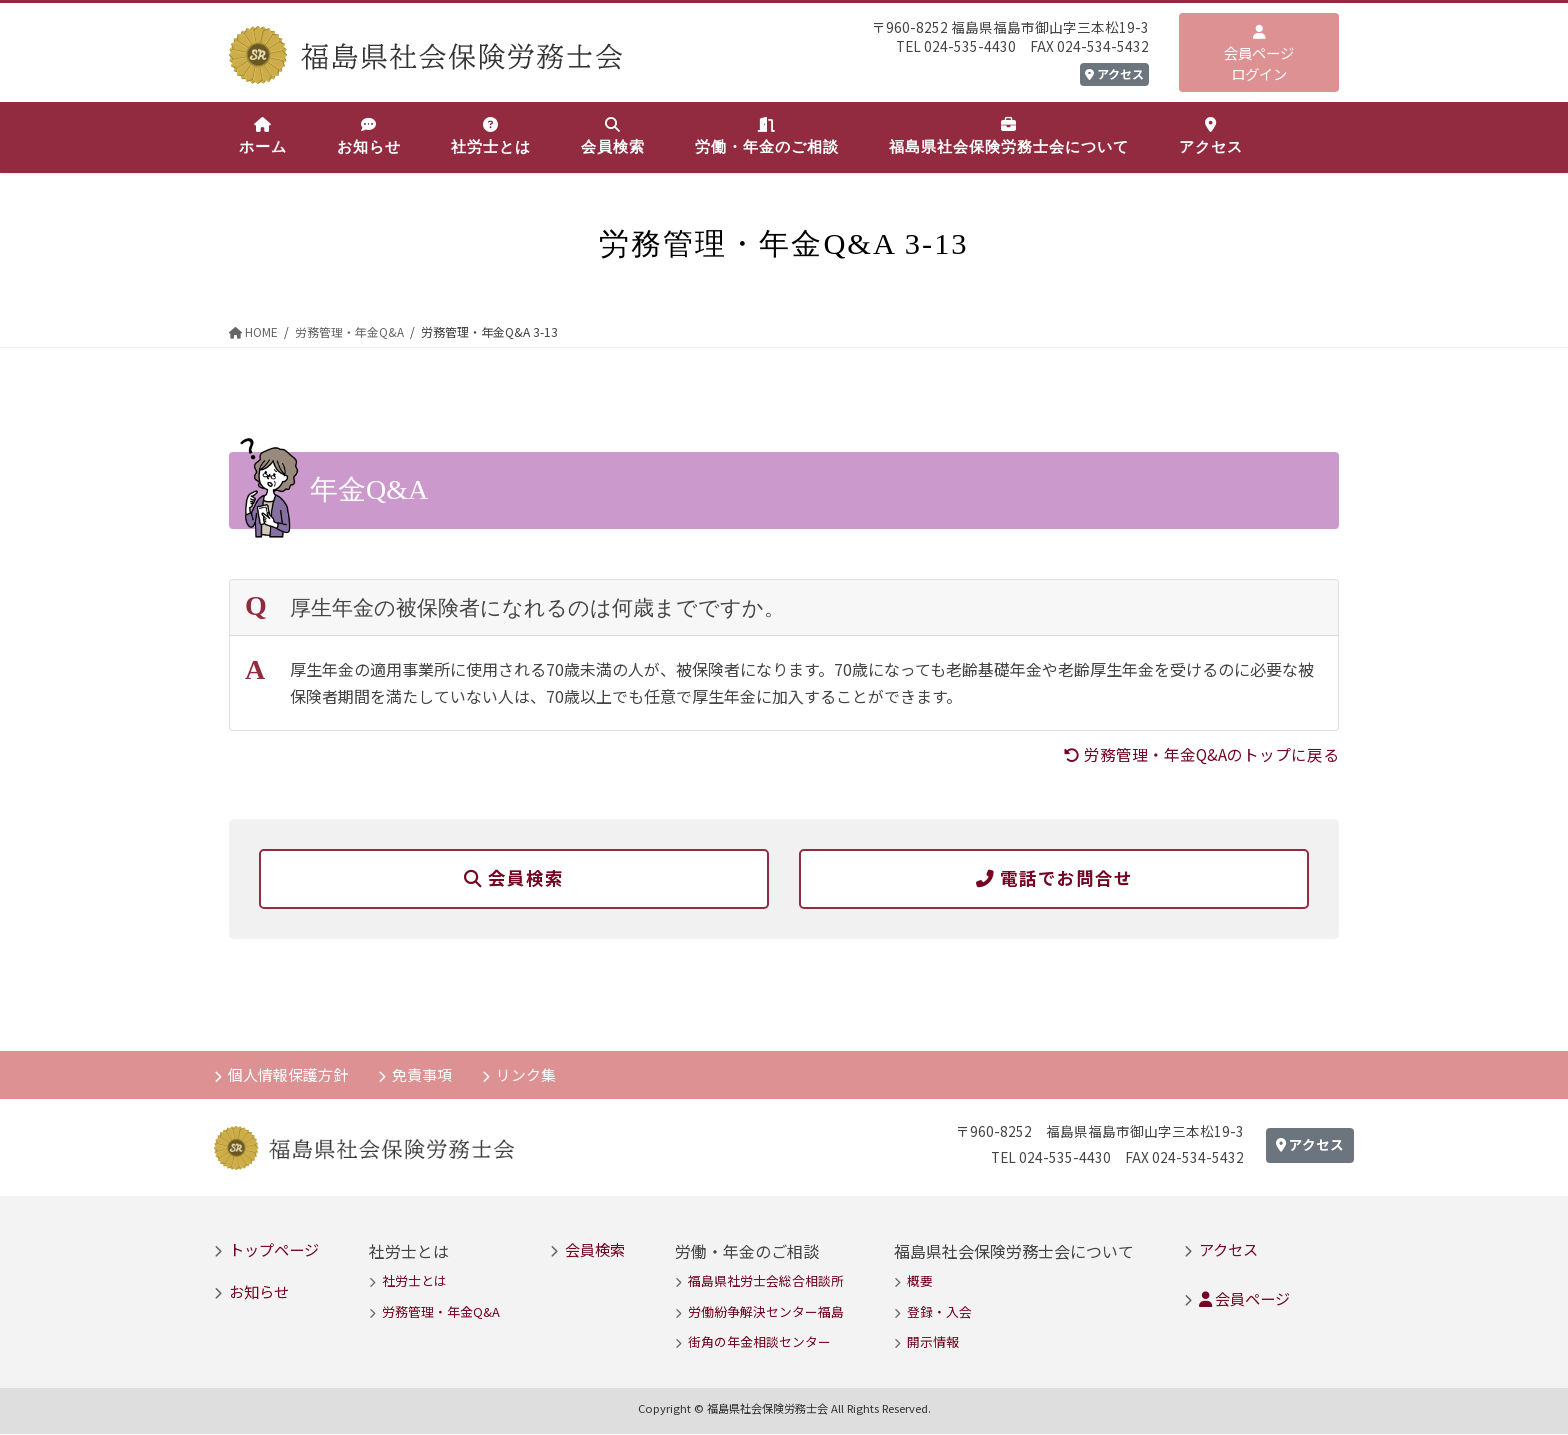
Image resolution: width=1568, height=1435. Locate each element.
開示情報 (933, 1342)
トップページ (274, 1250)
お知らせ (259, 1292)
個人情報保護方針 (289, 1074)
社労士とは (414, 1281)
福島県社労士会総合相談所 (766, 1281)
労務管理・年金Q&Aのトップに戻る (1201, 754)
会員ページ (1244, 1299)
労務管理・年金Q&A (441, 1312)
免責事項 (424, 1074)
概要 (920, 1281)
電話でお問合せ (1054, 878)
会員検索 (514, 878)
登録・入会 (939, 1312)
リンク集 (529, 1074)
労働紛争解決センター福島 (766, 1312)
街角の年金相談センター (759, 1342)
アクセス (1114, 73)
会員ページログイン (1259, 54)
